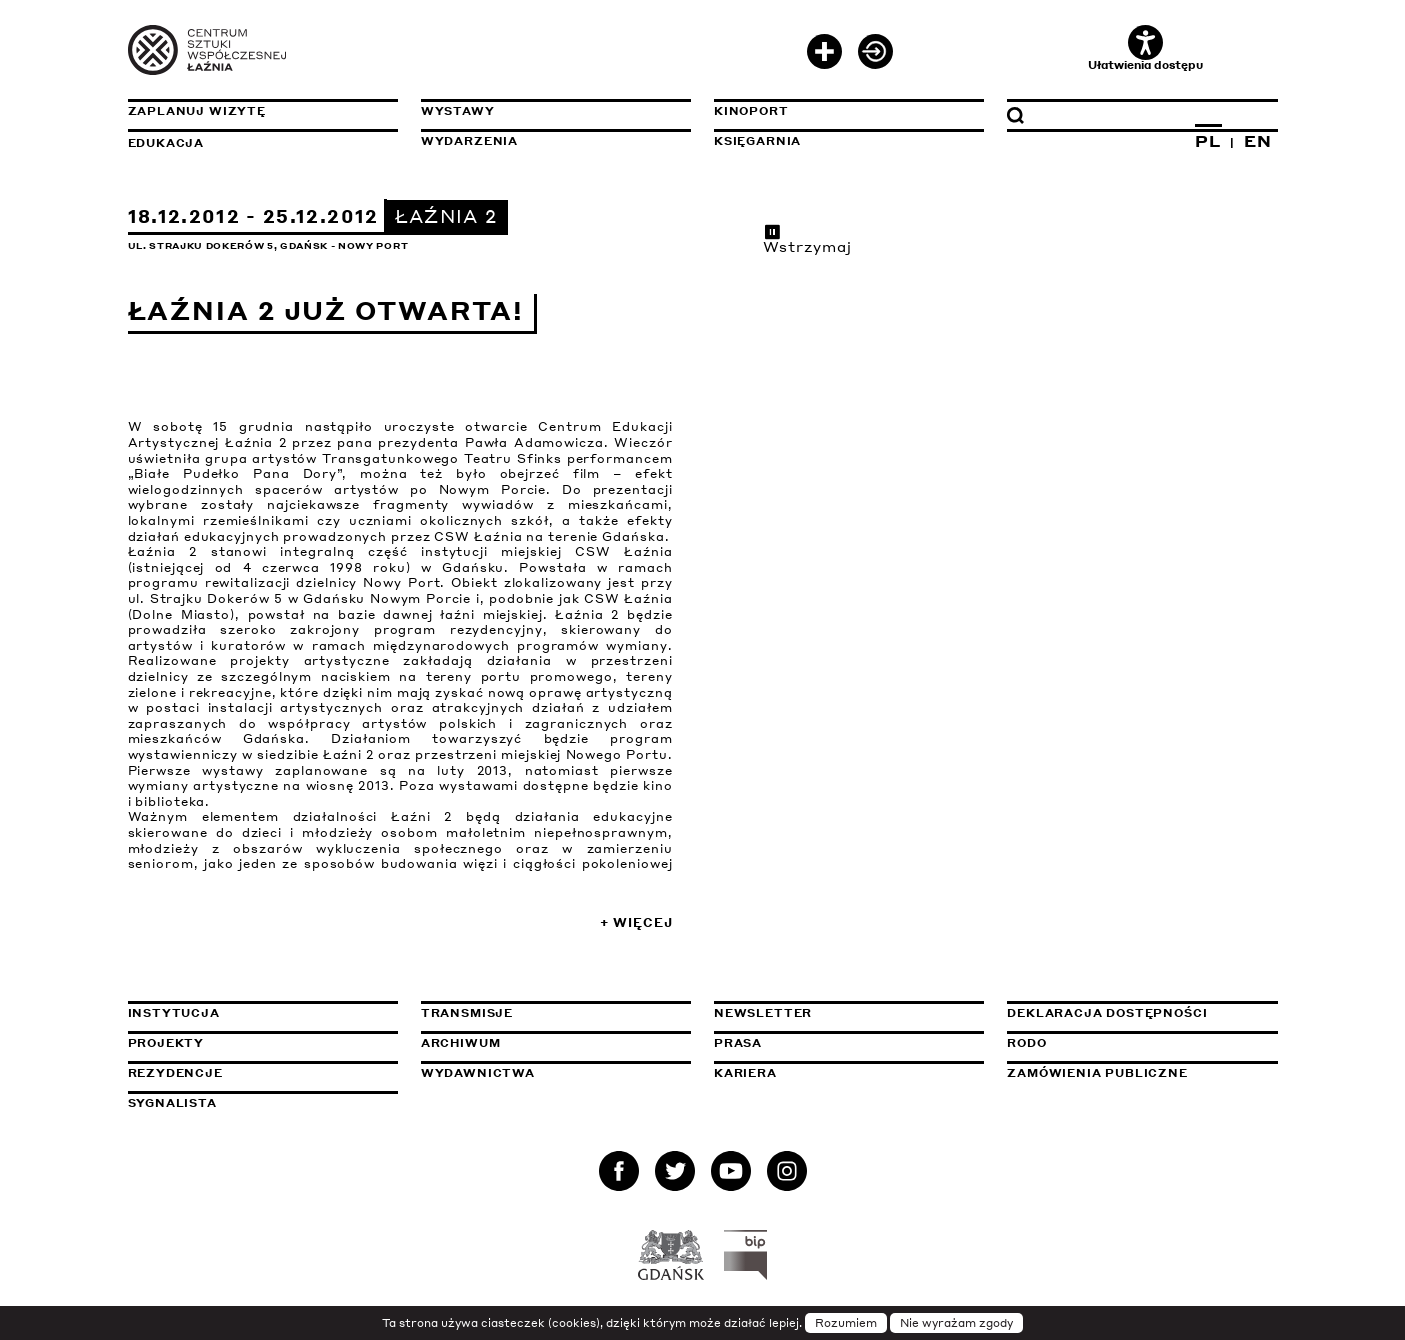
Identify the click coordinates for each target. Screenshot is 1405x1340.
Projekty (166, 1043)
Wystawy (458, 111)
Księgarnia (757, 141)
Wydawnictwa (478, 1073)
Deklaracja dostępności (1107, 1013)
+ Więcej (636, 922)
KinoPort (751, 111)
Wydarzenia (469, 141)
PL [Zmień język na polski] (1208, 141)
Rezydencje (175, 1073)
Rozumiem (846, 1323)
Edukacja (166, 143)
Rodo (1026, 1043)
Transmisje (556, 1013)
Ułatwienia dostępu (1145, 48)
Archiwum (461, 1043)
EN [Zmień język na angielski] (1258, 141)
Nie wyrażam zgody (956, 1323)
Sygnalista (172, 1103)
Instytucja (174, 1013)
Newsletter (763, 1013)
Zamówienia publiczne (1142, 1073)
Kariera (745, 1073)
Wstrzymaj (808, 239)
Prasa (738, 1043)
